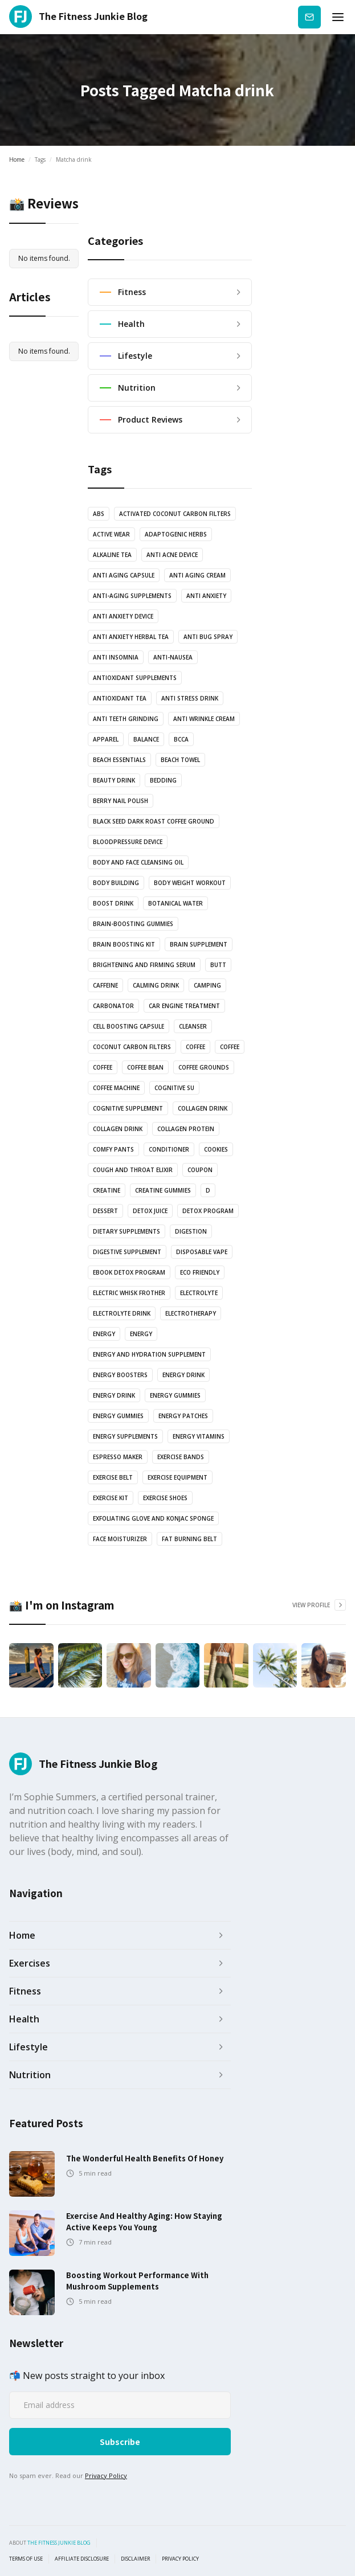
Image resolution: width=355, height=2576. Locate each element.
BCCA (181, 739)
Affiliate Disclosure (82, 2558)
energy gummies (175, 1395)
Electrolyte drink (121, 1313)
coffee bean (145, 1067)
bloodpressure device (127, 842)
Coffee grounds (203, 1067)
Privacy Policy (106, 2475)
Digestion (191, 1231)
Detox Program (208, 1211)
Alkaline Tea (112, 555)
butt (218, 965)
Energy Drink (114, 1395)
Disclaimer (135, 2558)
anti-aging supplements (132, 596)
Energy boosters (120, 1375)
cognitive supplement (128, 1108)
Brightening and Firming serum (144, 965)
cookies (216, 1149)
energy (104, 1334)
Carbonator (113, 1006)
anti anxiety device (123, 616)
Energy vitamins (199, 1436)
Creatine (106, 1190)
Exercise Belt (113, 1477)
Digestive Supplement (127, 1252)
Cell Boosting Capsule (128, 1026)
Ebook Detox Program (129, 1272)
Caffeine (105, 985)
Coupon (200, 1170)
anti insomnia (115, 657)
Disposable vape (201, 1252)
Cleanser (193, 1026)
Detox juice (150, 1211)
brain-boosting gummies (133, 924)
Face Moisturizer (120, 1539)
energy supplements (125, 1436)
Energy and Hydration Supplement (149, 1354)
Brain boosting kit (124, 944)
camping (207, 985)
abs (98, 514)
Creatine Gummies (163, 1190)
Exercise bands (180, 1457)
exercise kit (110, 1498)
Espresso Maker (117, 1457)
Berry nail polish (120, 801)
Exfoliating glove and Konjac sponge (153, 1518)
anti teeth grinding (125, 719)
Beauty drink (114, 780)
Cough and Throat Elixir (133, 1170)
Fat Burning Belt (189, 1539)
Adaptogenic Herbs (176, 534)
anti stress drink (189, 698)
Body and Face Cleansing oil (138, 862)
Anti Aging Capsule (123, 575)
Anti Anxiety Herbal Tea (131, 637)
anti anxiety (206, 596)
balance (146, 739)
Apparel (106, 739)
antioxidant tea (119, 698)
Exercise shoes (165, 1498)
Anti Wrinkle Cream (204, 719)
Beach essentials (119, 760)
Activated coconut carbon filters (175, 514)
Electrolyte (199, 1293)
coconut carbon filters (132, 1047)
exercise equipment (177, 1477)
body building (116, 883)
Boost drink (113, 903)
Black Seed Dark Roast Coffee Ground (153, 821)
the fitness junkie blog (59, 2542)
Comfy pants (113, 1149)
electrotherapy (190, 1313)
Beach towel (180, 760)
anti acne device (172, 555)
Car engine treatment (184, 1006)
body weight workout (190, 883)
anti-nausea (173, 657)
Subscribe (309, 16)
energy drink (183, 1375)
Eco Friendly (199, 1272)
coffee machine (116, 1088)
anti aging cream (197, 575)
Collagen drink (202, 1108)
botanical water (175, 903)
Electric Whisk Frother (129, 1293)
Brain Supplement (198, 944)
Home (17, 159)
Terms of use (26, 2558)
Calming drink (156, 985)
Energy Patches (183, 1416)
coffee (195, 1047)
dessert (105, 1211)
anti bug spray (207, 637)
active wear (111, 534)
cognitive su (174, 1088)
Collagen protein (185, 1129)
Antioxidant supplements (135, 678)
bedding (163, 780)
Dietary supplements (126, 1231)
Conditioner (169, 1149)
